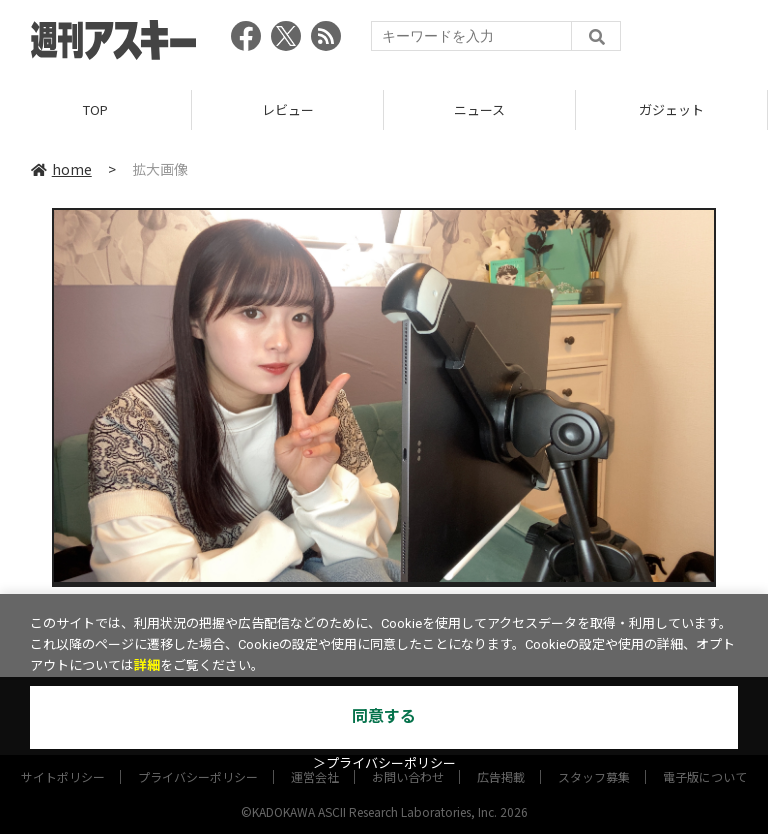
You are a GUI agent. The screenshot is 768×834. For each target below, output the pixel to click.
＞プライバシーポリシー (384, 763)
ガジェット (671, 109)
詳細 (147, 665)
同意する (384, 716)
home (61, 169)
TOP (95, 109)
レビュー (288, 109)
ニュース (479, 109)
